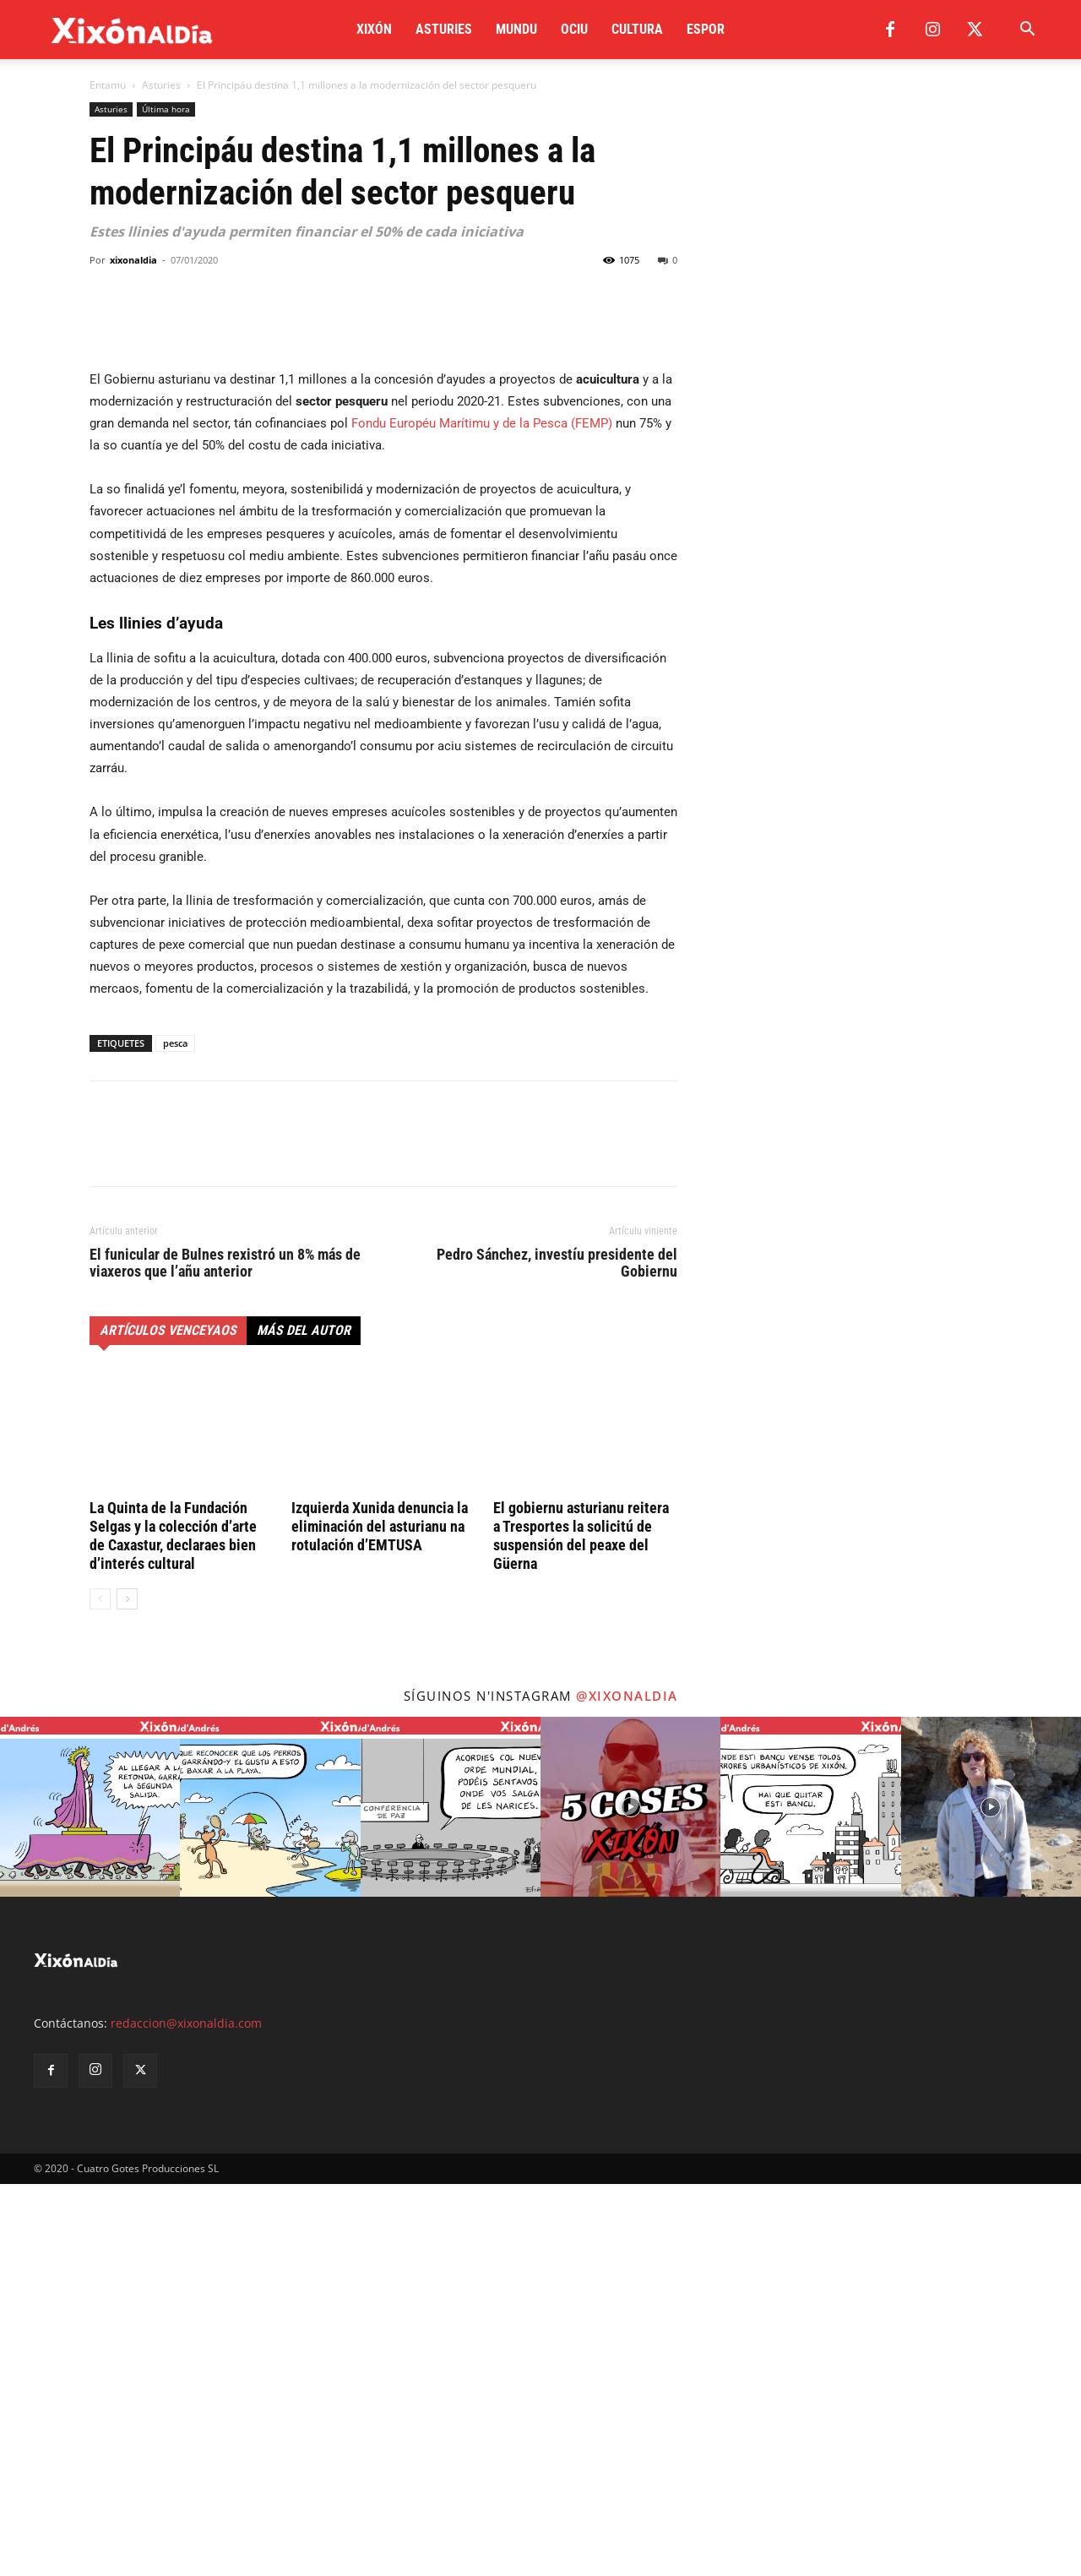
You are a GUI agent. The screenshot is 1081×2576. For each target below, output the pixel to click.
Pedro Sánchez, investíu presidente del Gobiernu (557, 1655)
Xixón (374, 29)
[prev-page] (100, 1990)
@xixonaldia (627, 2087)
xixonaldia (133, 259)
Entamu (108, 85)
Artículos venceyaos (168, 1722)
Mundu (516, 29)
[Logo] (132, 30)
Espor (706, 29)
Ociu (574, 29)
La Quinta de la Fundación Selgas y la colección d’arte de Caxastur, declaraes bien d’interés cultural (173, 1927)
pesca (175, 1435)
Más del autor (303, 1722)
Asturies (444, 29)
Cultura (637, 29)
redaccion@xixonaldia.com (186, 2415)
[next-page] (127, 1990)
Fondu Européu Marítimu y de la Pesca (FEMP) (481, 815)
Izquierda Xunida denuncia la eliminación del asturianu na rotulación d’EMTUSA (379, 1918)
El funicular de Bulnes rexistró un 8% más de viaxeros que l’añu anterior (225, 1655)
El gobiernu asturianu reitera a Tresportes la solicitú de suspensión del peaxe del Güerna (581, 1927)
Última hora (166, 109)
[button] (1027, 31)
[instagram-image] (90, 2199)
